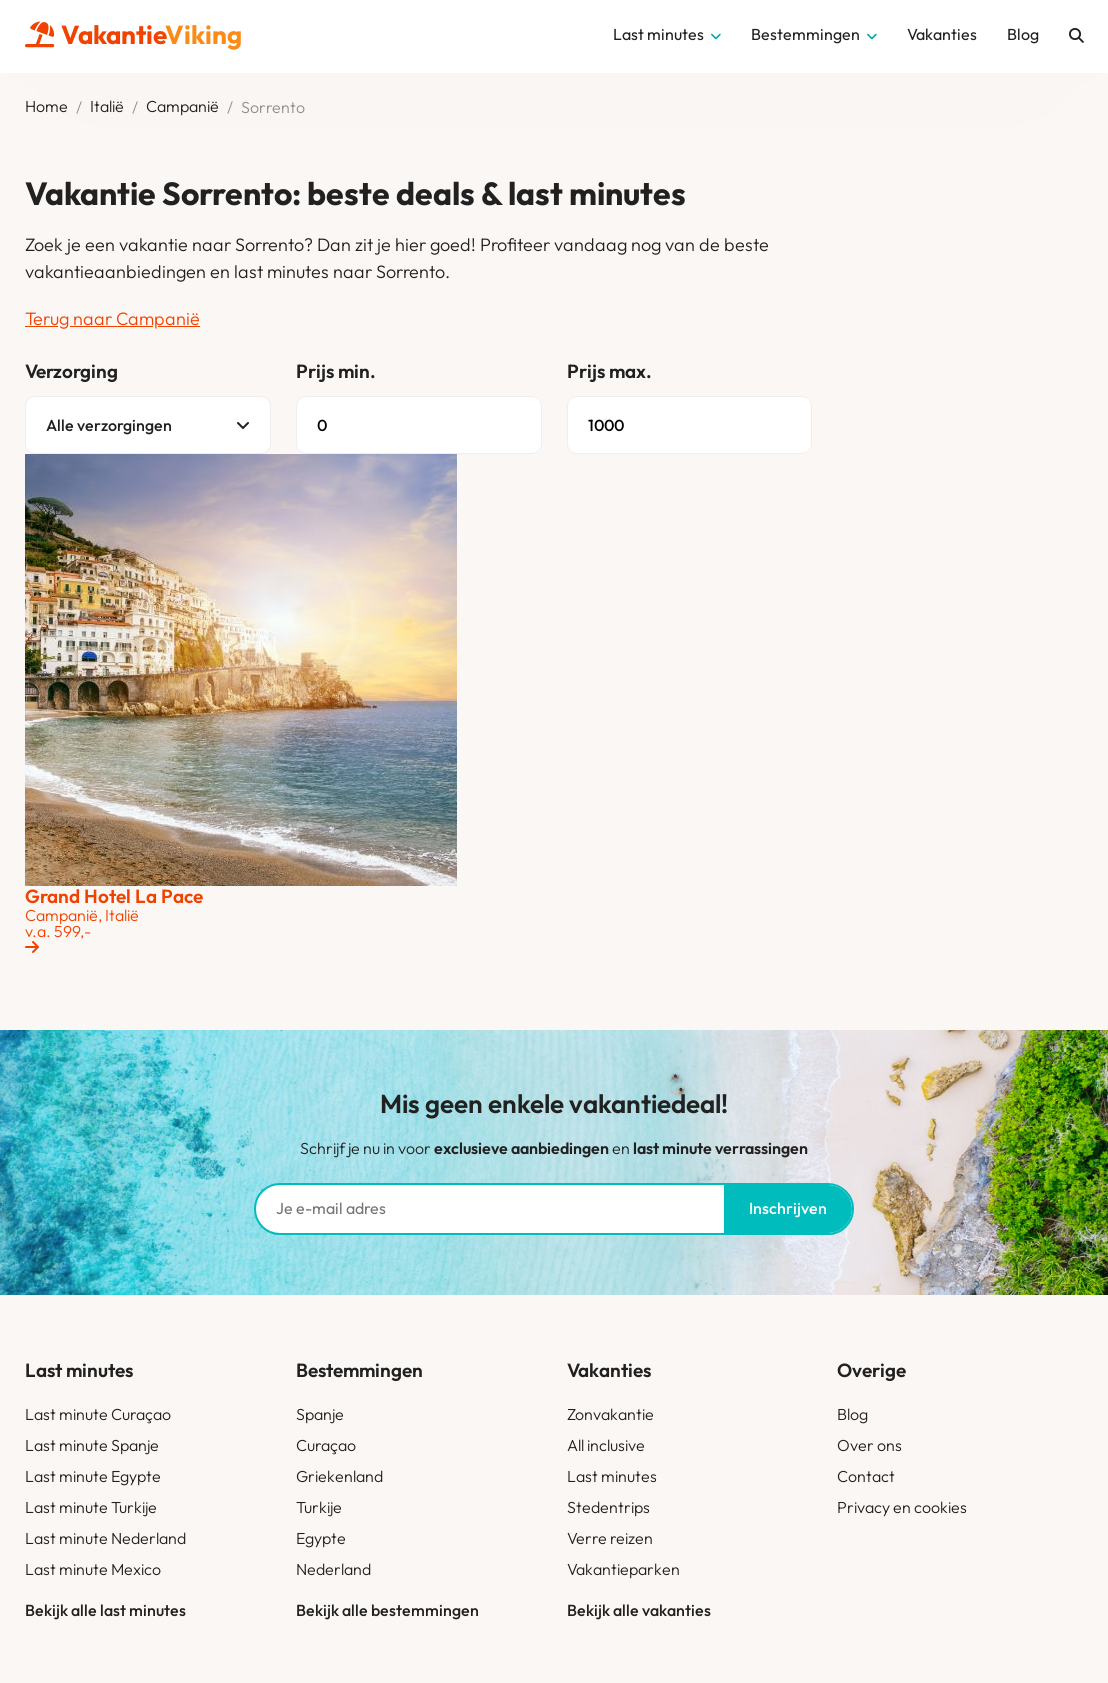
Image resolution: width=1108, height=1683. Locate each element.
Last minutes (612, 1476)
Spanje (320, 1414)
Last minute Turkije (91, 1507)
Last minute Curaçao (98, 1414)
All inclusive (606, 1445)
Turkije (319, 1507)
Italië (107, 107)
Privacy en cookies (902, 1507)
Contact (866, 1476)
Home (46, 107)
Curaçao (326, 1445)
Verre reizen (610, 1538)
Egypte (321, 1538)
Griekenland (339, 1476)
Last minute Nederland (105, 1538)
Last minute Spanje (92, 1445)
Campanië (182, 107)
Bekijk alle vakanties (639, 1610)
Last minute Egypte (93, 1476)
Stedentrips (608, 1507)
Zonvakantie (610, 1414)
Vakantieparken (623, 1569)
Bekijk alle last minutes (105, 1610)
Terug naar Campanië (112, 318)
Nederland (333, 1569)
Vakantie (133, 34)
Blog (852, 1414)
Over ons (869, 1445)
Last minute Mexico (93, 1569)
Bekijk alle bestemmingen (387, 1610)
